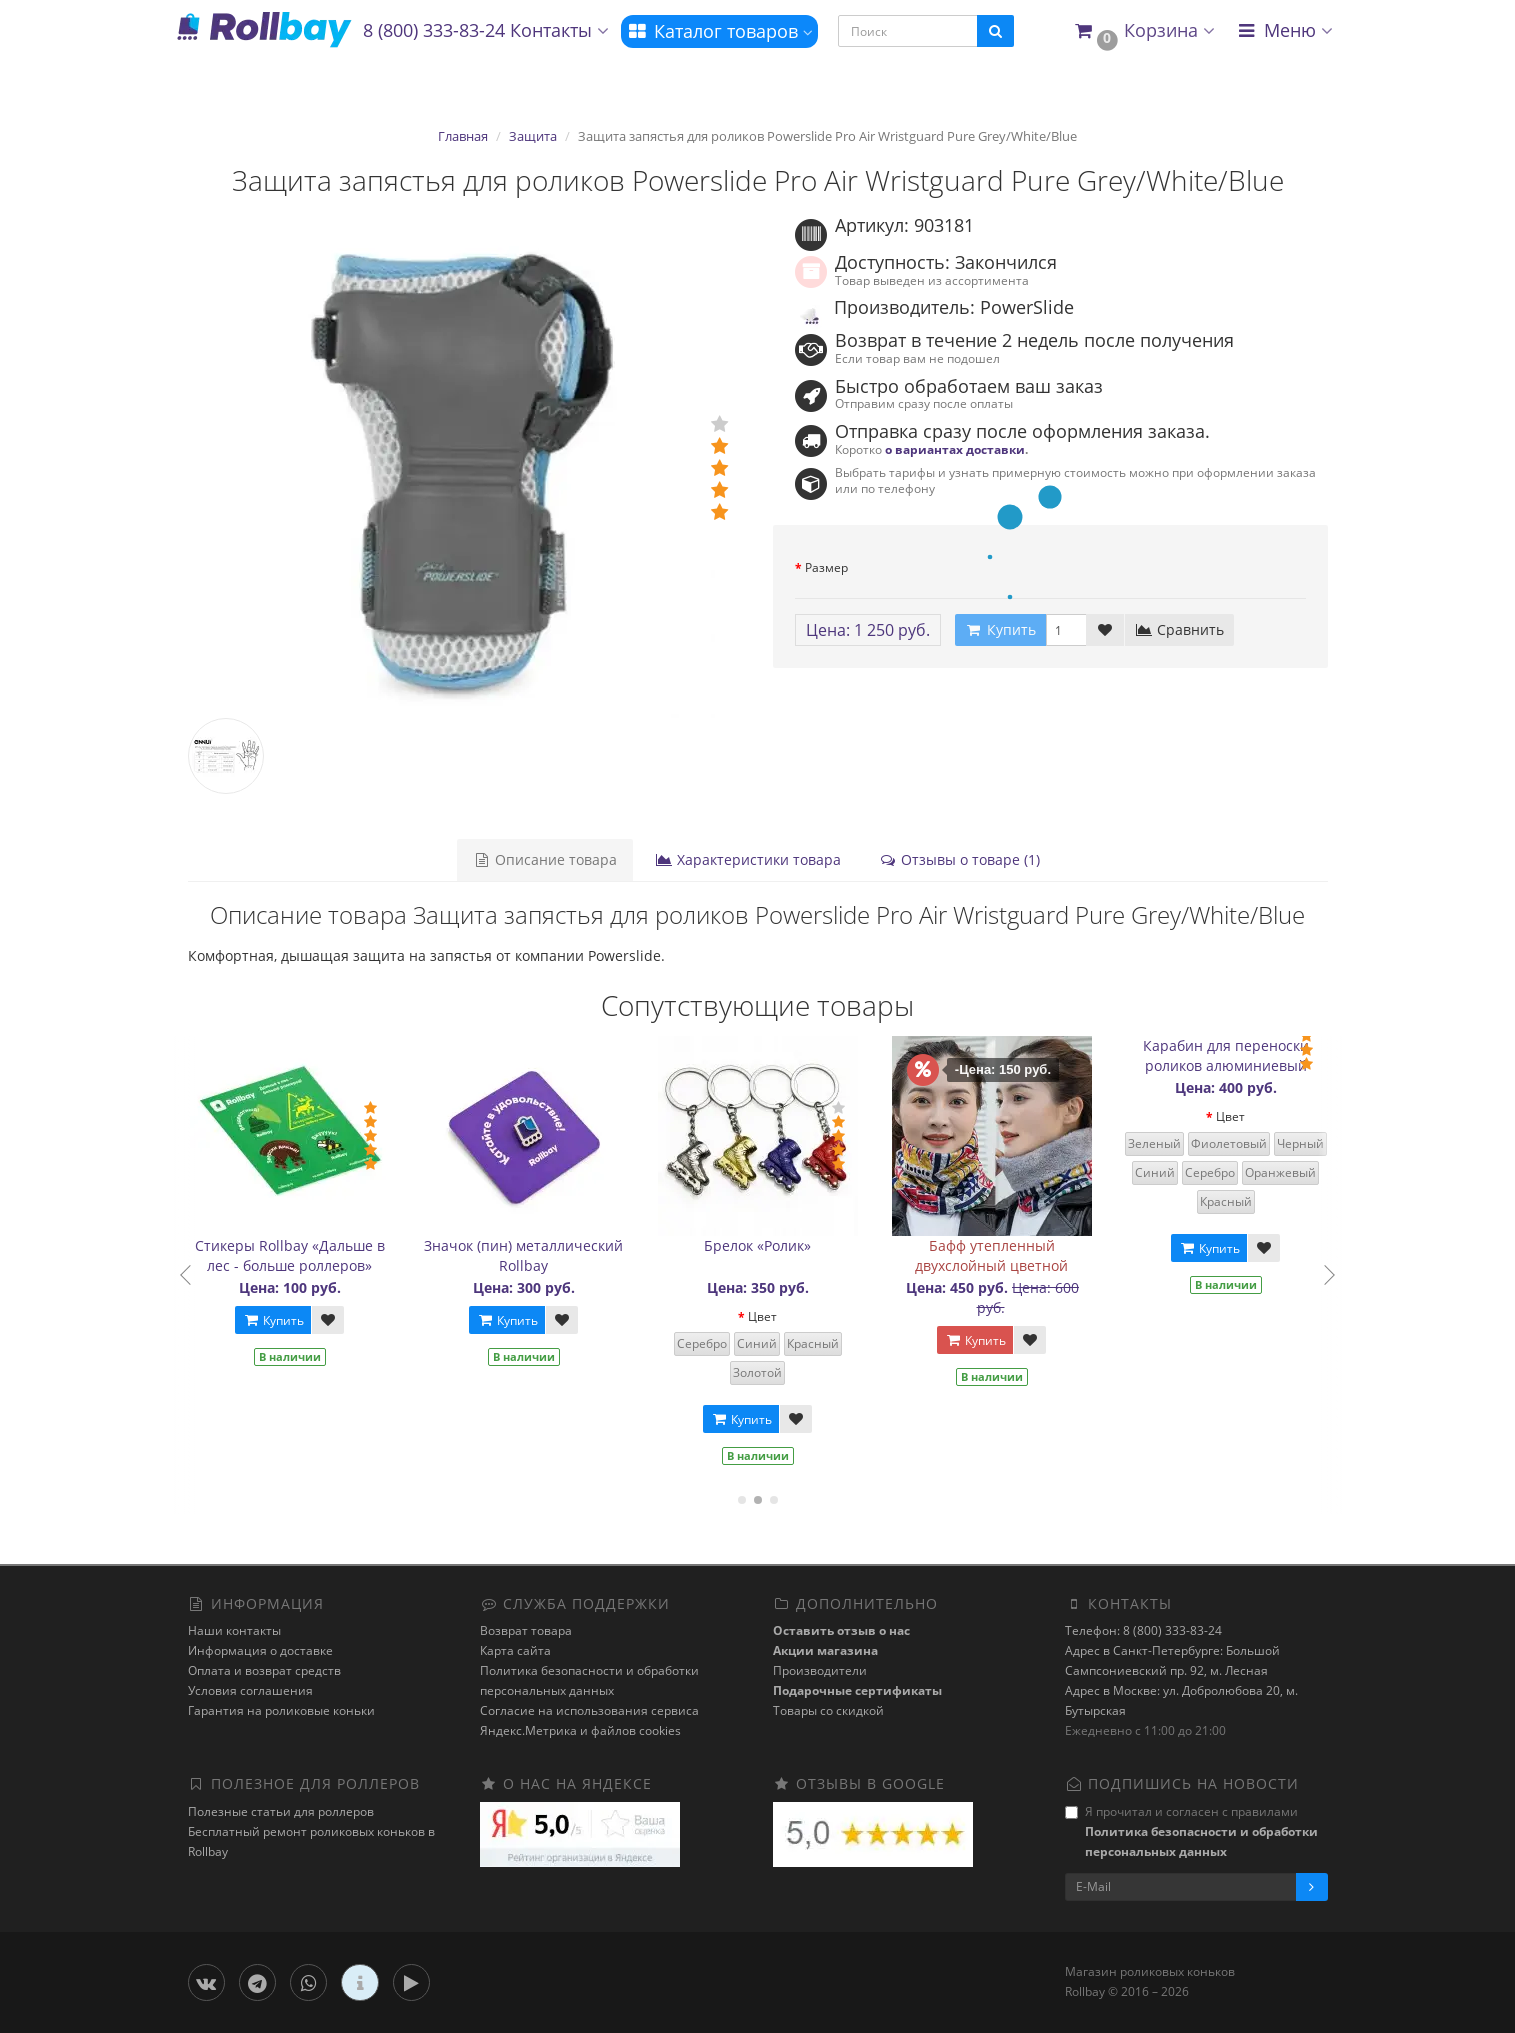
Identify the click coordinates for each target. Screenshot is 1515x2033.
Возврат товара (526, 1630)
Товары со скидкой (828, 1710)
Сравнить (1179, 629)
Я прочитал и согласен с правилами (1191, 1831)
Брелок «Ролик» (822, 1245)
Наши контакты (234, 1630)
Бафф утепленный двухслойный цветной (1056, 1255)
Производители (820, 1670)
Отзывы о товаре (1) (959, 859)
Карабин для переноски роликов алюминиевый (1291, 1055)
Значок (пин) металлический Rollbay (588, 1255)
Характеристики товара (748, 859)
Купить (338, 1320)
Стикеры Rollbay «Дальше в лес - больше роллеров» (355, 1255)
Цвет (827, 1316)
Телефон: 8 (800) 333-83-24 (1143, 1630)
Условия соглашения (250, 1690)
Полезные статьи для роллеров (281, 1811)
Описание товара (545, 859)
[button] (1143, 31)
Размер (826, 567)
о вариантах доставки (955, 449)
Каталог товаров (719, 31)
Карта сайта (515, 1650)
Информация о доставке (260, 1650)
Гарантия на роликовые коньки (281, 1710)
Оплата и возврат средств (264, 1670)
